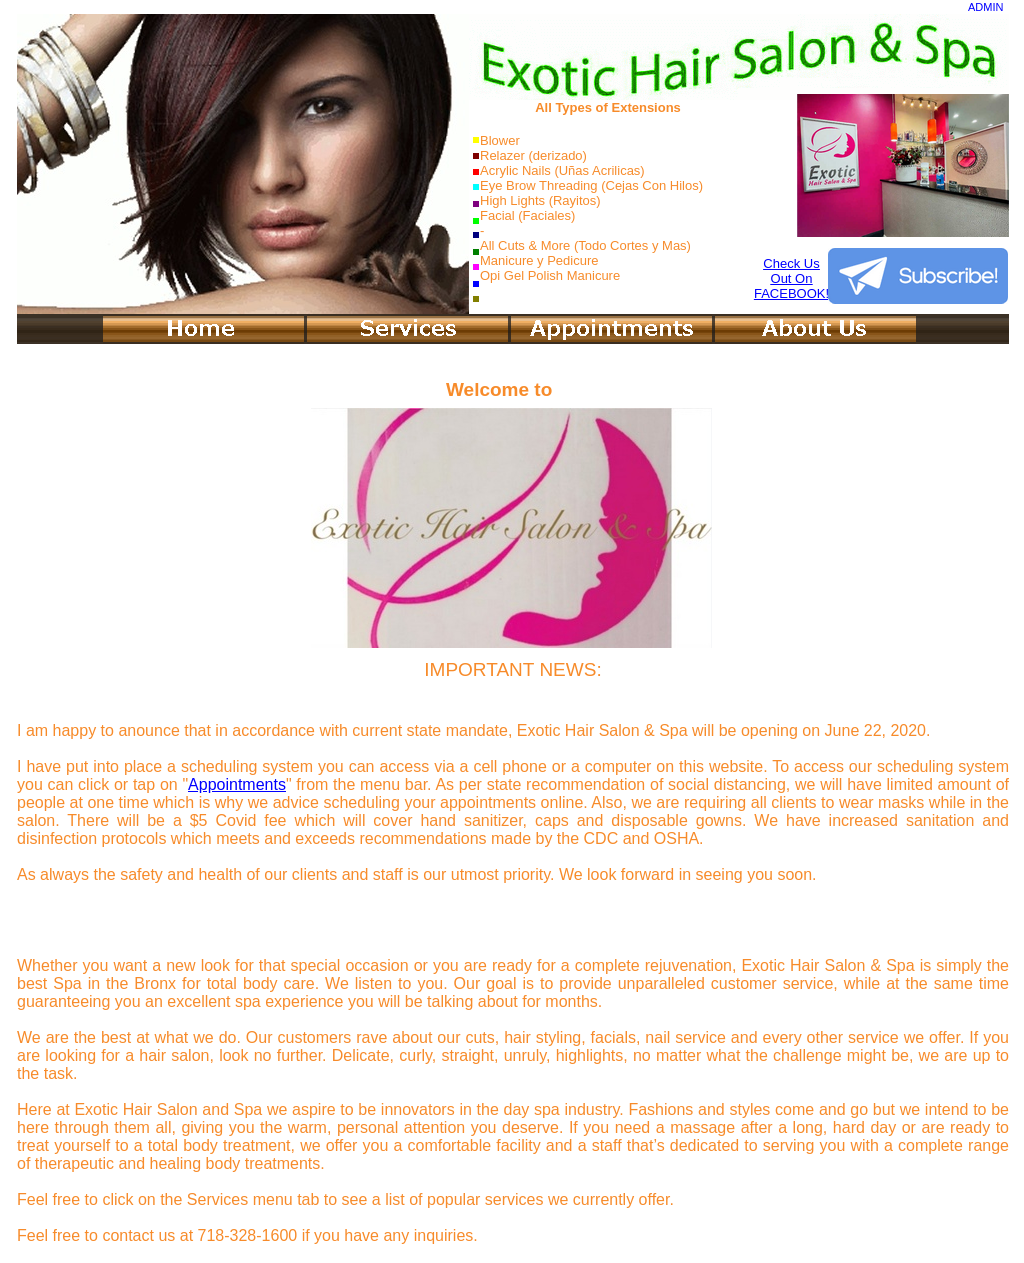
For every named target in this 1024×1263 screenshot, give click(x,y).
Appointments (237, 784)
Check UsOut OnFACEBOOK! (791, 278)
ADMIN (985, 7)
